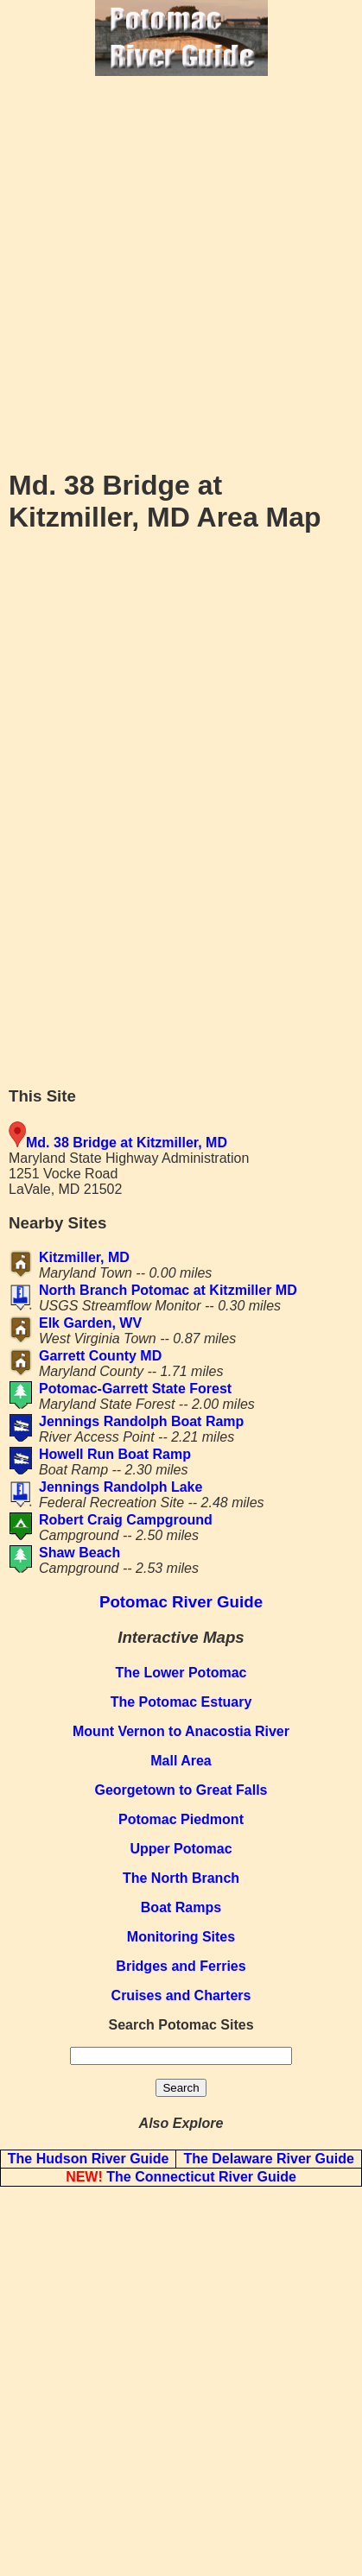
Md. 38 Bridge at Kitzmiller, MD (126, 1142)
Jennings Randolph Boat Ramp (141, 1421)
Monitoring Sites (181, 1936)
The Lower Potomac (180, 1672)
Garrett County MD (100, 1355)
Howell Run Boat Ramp (115, 1454)
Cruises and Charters (181, 1995)
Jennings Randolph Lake (120, 1487)
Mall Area (181, 1760)
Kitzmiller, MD (84, 1257)
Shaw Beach (79, 1552)
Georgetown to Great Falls (180, 1790)
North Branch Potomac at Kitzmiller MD (168, 1290)
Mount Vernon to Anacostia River (181, 1731)
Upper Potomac (181, 1848)
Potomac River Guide (181, 1602)
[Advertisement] (181, 270)
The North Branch (181, 1878)
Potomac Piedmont (181, 1819)
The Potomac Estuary (181, 1702)
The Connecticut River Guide (181, 2176)
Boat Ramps (181, 1907)
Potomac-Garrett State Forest (135, 1388)
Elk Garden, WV (90, 1323)
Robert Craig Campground (126, 1519)
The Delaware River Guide (268, 2158)
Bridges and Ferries (180, 1966)
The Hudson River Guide (88, 2158)
